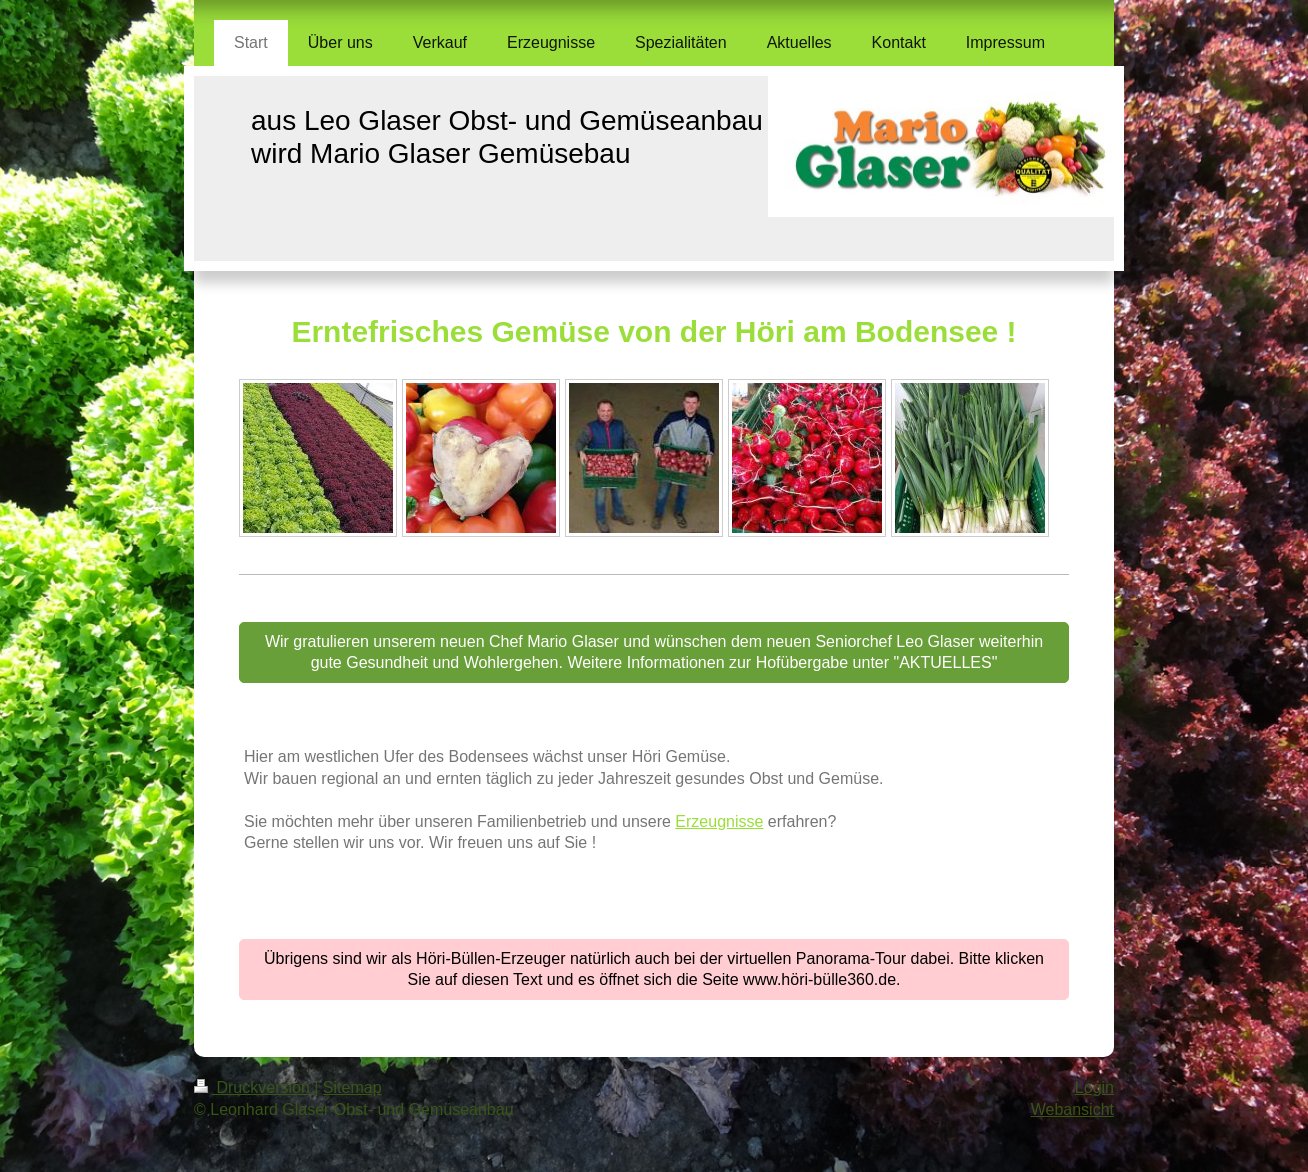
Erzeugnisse (719, 821)
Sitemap (352, 1087)
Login (1094, 1087)
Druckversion (254, 1087)
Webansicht (1072, 1109)
